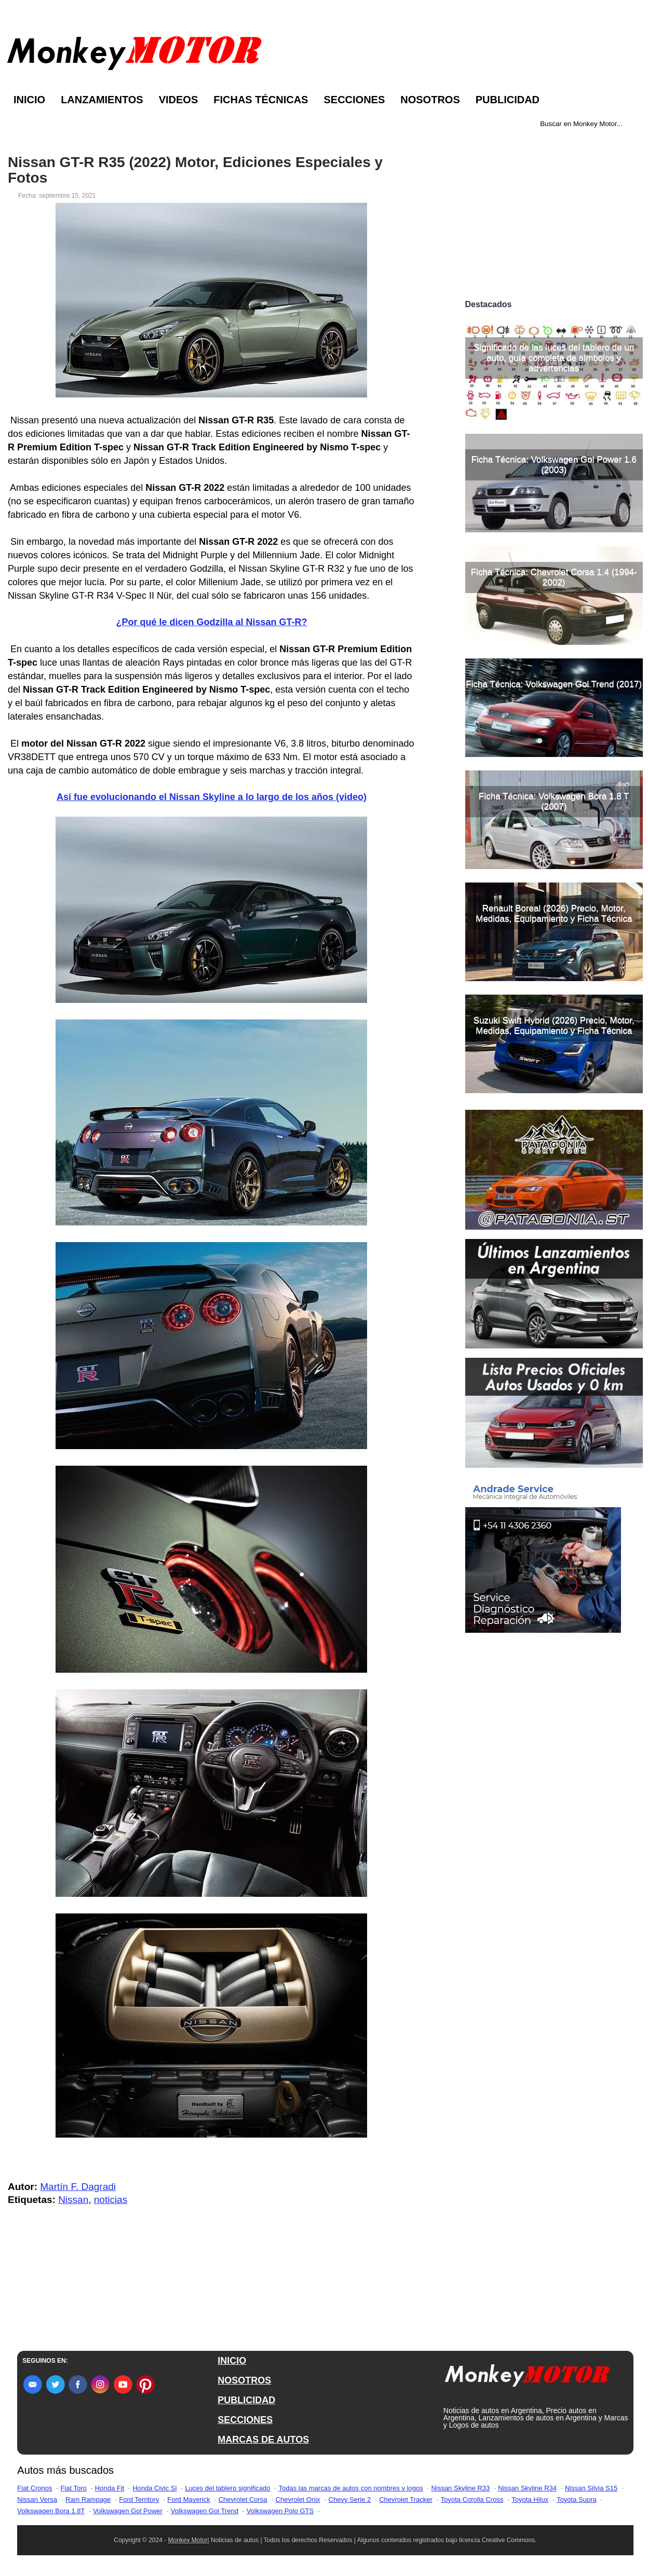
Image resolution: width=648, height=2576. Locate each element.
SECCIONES (245, 2420)
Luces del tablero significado (227, 2488)
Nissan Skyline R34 (527, 2488)
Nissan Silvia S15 (591, 2488)
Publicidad (507, 99)
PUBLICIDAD (246, 2400)
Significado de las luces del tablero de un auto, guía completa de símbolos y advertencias (554, 357)
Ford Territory (139, 2499)
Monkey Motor (188, 2540)
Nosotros (430, 99)
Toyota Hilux (529, 2499)
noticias (110, 2199)
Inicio (29, 99)
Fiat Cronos (34, 2488)
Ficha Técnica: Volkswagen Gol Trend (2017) (554, 684)
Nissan (73, 2199)
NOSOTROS (244, 2380)
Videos (178, 99)
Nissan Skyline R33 (460, 2488)
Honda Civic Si (154, 2488)
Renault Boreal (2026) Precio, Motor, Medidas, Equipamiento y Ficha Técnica (554, 913)
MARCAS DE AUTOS (263, 2439)
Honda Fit (109, 2488)
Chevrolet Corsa (243, 2499)
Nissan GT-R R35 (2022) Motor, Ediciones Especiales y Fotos (195, 170)
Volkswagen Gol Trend (204, 2511)
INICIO (232, 2360)
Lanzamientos (102, 99)
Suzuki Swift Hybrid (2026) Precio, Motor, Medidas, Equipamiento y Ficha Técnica (554, 1025)
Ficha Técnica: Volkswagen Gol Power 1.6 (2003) (554, 464)
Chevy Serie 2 (350, 2499)
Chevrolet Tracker (406, 2499)
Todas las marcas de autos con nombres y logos (350, 2488)
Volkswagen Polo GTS (280, 2511)
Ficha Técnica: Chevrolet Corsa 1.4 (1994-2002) (554, 577)
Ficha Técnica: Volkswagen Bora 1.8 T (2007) (554, 801)
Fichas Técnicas (260, 99)
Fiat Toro (74, 2488)
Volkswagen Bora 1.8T (51, 2511)
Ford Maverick (188, 2499)
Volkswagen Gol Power (128, 2511)
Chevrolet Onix (298, 2499)
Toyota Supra (577, 2499)
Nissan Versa (37, 2499)
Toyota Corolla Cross (472, 2499)
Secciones (354, 99)
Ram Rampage (88, 2499)
